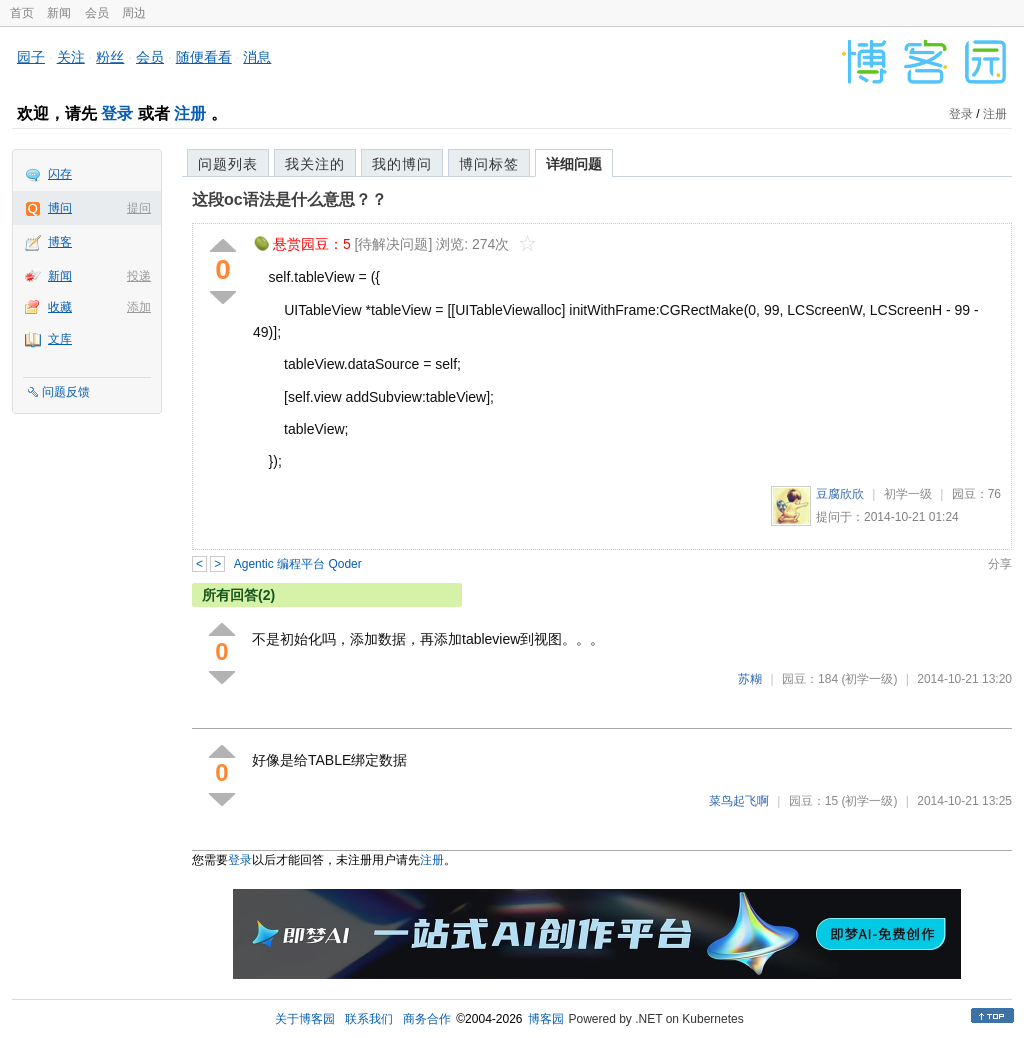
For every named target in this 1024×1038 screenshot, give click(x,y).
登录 (117, 113)
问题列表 (228, 164)
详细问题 (574, 164)
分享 (1000, 564)
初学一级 (908, 494)
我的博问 (402, 164)
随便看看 (204, 57)
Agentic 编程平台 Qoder (298, 564)
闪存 (60, 174)
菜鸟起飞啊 (739, 801)
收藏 (60, 307)
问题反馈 (66, 392)
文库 (60, 339)
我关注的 (315, 164)
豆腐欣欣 (840, 494)
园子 (31, 57)
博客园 (546, 1019)
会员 (97, 13)
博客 (60, 242)
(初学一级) (869, 679)
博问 (60, 208)
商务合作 (427, 1019)
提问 (139, 208)
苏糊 (750, 679)
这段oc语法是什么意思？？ (289, 199)
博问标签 (489, 164)
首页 (22, 13)
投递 (139, 276)
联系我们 (369, 1019)
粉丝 (110, 57)
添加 (139, 307)
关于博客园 (305, 1019)
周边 (134, 13)
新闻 (59, 13)
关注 (71, 57)
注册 (190, 113)
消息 (257, 57)
